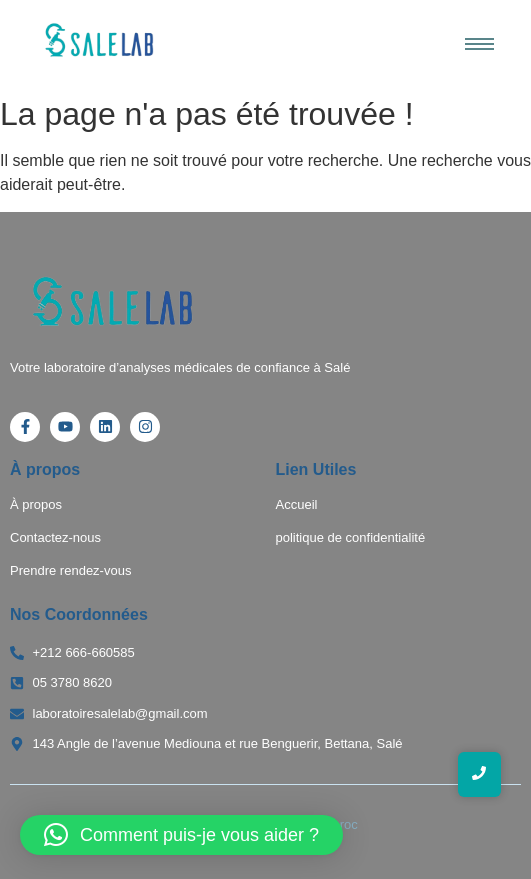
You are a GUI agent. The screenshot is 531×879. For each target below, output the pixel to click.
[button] (181, 835)
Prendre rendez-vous (70, 570)
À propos (36, 504)
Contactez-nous (55, 537)
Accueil (297, 504)
